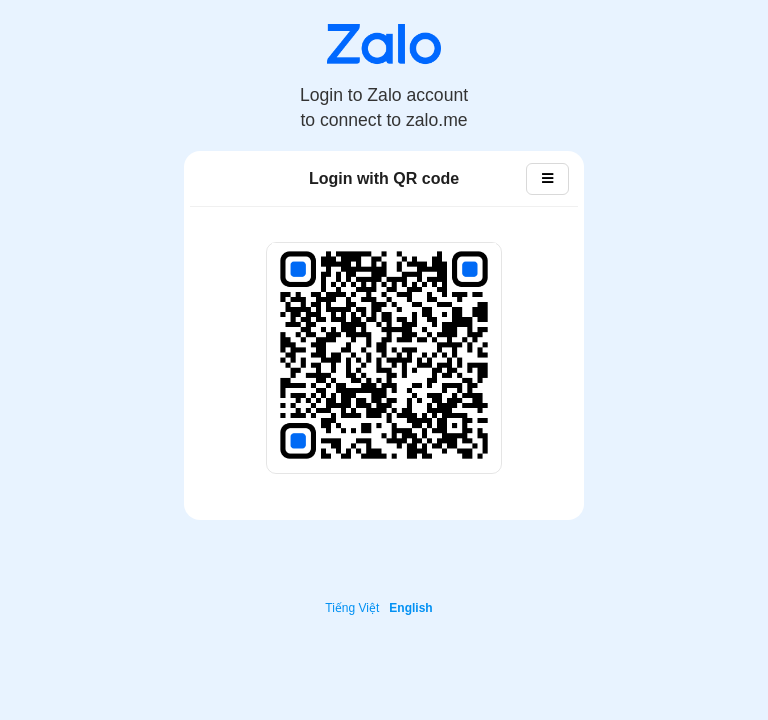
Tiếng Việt (352, 608)
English (410, 608)
